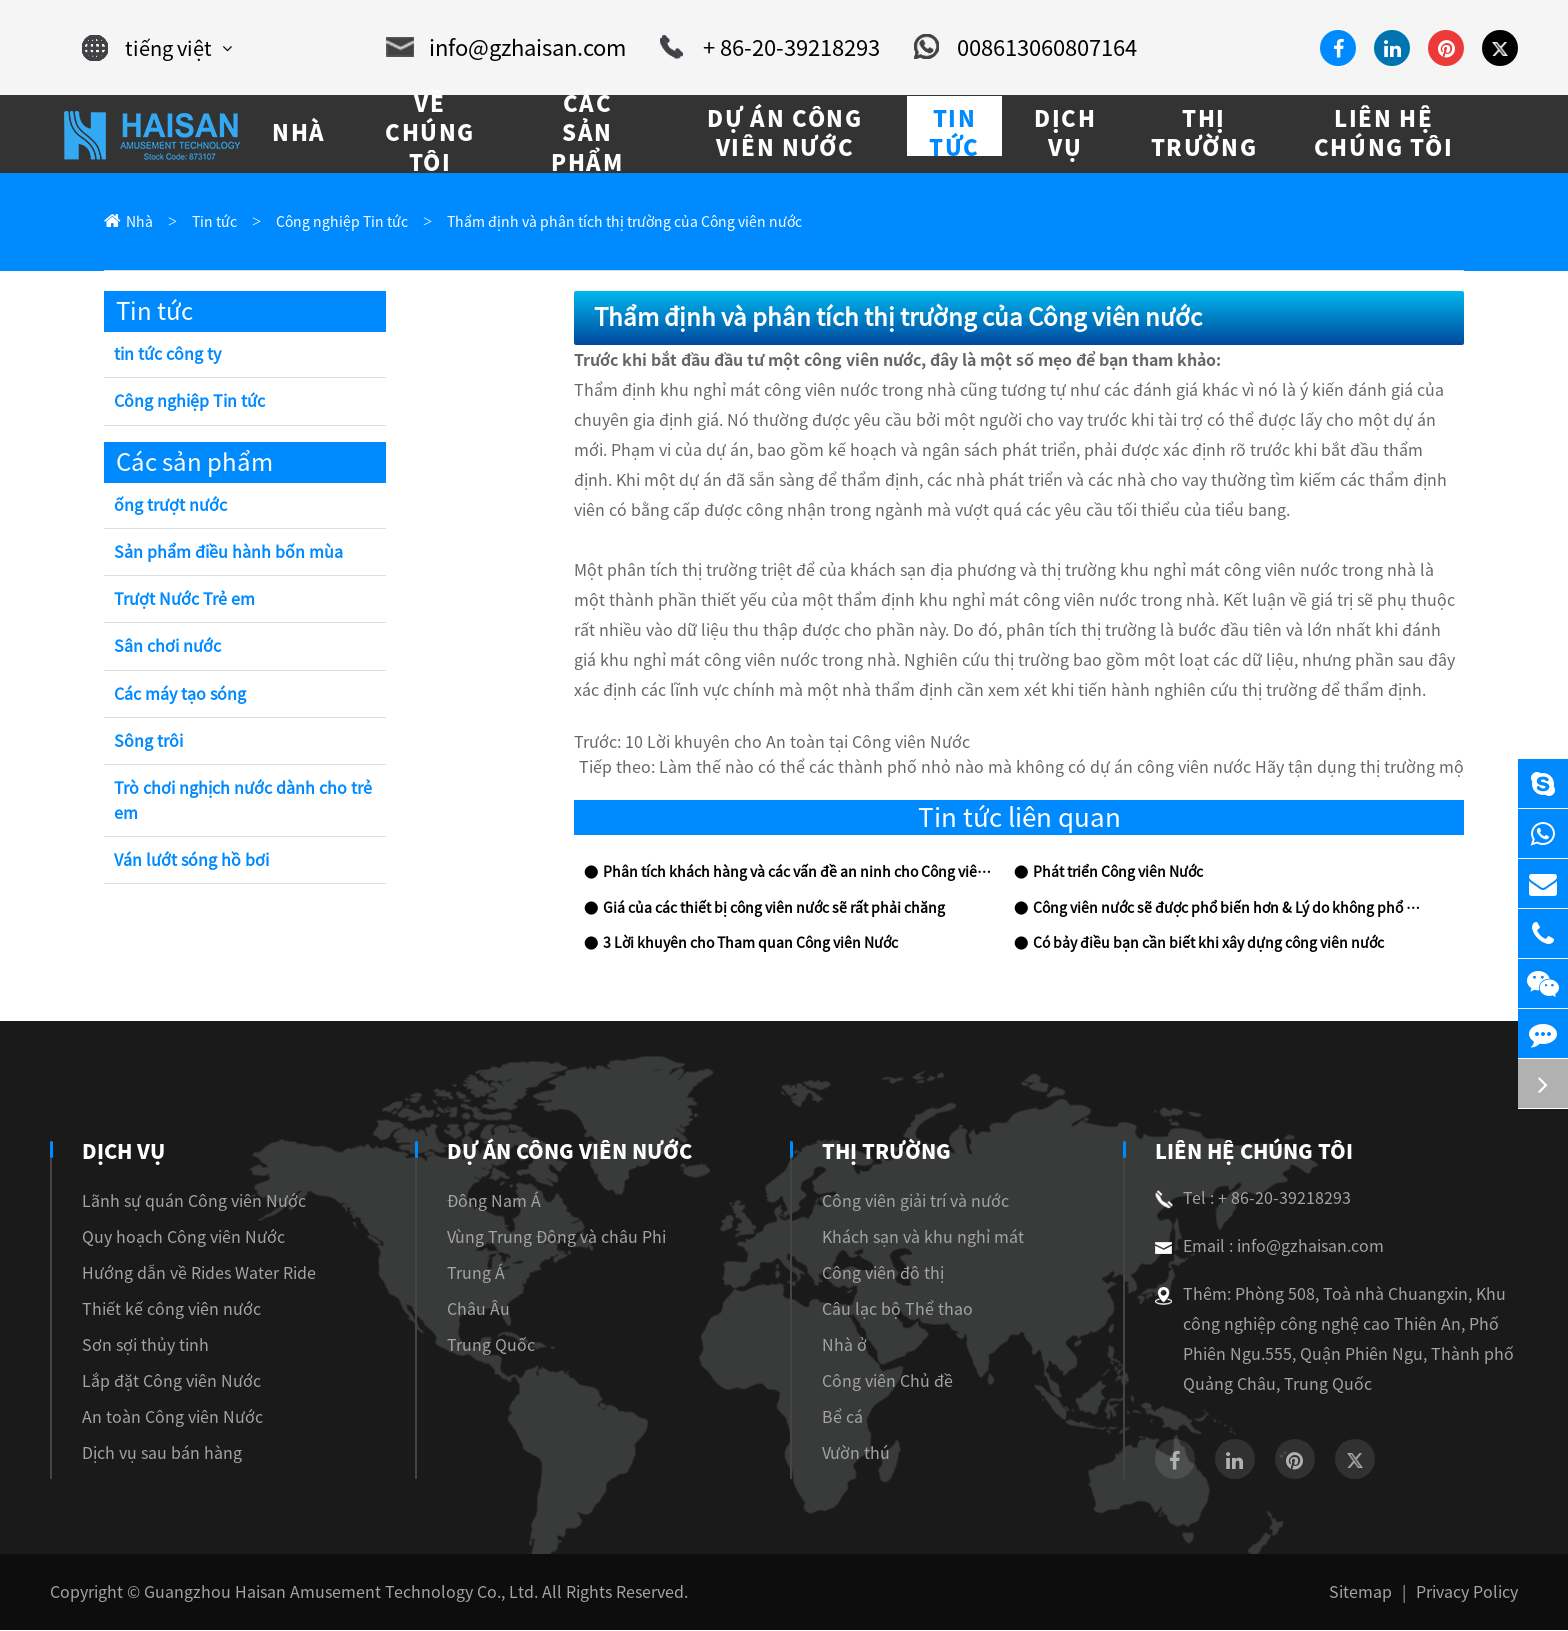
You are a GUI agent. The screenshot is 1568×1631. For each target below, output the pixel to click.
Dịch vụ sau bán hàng (152, 1453)
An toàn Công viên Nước (164, 1417)
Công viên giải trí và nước (920, 1201)
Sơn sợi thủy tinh (139, 1345)
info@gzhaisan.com (515, 48)
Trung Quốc (482, 1345)
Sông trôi (145, 742)
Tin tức (209, 222)
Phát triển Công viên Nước (1110, 873)
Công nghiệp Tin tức (328, 222)
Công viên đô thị (886, 1273)
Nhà (137, 222)
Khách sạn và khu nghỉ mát (921, 1237)
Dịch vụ (123, 1152)
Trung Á (470, 1273)
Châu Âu (471, 1309)
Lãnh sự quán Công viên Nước (183, 1201)
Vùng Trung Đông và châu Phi (541, 1237)
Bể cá (852, 1417)
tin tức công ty (163, 355)
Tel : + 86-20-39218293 (1245, 1199)
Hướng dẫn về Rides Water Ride (189, 1273)
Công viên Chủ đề (893, 1381)
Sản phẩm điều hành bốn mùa (219, 553)
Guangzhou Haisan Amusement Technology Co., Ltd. (306, 1592)
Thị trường (895, 1152)
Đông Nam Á (486, 1201)
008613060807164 (1004, 48)
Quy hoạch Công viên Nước (175, 1237)
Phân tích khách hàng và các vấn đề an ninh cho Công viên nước (792, 873)
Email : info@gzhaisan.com (1258, 1247)
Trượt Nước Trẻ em (184, 600)
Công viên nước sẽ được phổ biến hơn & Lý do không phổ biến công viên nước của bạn (1226, 909)
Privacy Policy (1471, 1592)
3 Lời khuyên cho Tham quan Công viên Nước (738, 944)
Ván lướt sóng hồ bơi (188, 861)
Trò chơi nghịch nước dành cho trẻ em (235, 802)
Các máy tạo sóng (174, 695)
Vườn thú (865, 1453)
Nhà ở (853, 1345)
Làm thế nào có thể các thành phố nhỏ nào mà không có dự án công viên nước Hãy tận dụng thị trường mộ (1111, 768)
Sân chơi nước (164, 647)
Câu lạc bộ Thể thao (900, 1309)
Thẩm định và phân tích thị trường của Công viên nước (586, 222)
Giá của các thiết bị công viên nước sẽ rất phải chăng (759, 909)
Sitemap (1375, 1592)
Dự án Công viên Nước (564, 1152)
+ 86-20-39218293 (763, 48)
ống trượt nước (169, 506)
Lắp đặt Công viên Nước (165, 1381)
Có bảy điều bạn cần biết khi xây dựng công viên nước (1194, 944)
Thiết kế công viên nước (163, 1309)
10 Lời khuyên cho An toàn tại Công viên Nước (781, 743)
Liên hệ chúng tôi (1250, 1152)
